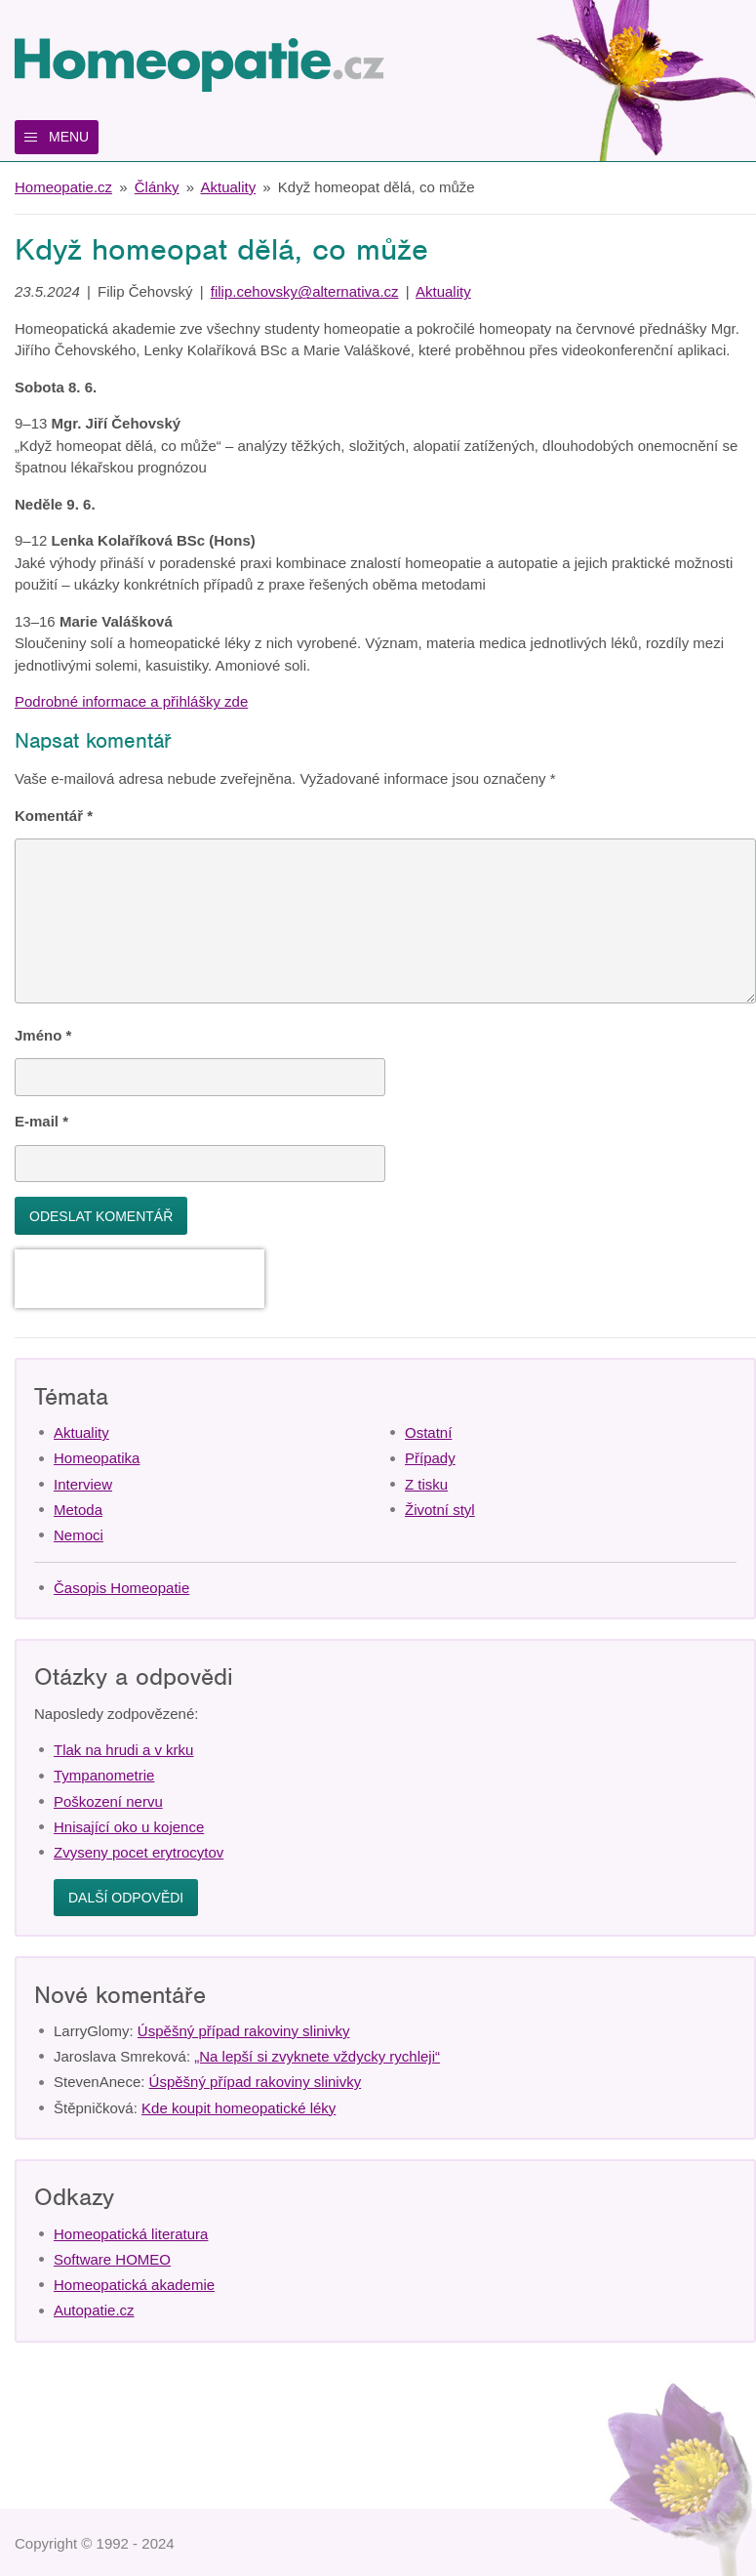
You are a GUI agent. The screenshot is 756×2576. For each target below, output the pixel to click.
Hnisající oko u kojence (129, 1827)
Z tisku (426, 1484)
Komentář (54, 815)
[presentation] (139, 1278)
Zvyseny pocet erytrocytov (138, 1852)
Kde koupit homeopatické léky (238, 2108)
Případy (430, 1458)
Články (157, 187)
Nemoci (78, 1535)
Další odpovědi (125, 1897)
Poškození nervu (108, 1801)
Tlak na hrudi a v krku (123, 1749)
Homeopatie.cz (63, 187)
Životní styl (440, 1509)
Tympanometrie (104, 1775)
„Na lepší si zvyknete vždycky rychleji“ (317, 2056)
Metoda (78, 1509)
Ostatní (428, 1432)
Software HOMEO (112, 2259)
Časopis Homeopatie (121, 1587)
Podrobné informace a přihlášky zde (131, 701)
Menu (69, 136)
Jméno (43, 1035)
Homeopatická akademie (134, 2284)
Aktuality (228, 187)
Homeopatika (96, 1458)
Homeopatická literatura (131, 2234)
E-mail (41, 1121)
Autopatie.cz (94, 2310)
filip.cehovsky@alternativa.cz (305, 291)
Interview (83, 1484)
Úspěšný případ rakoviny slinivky (244, 2031)
